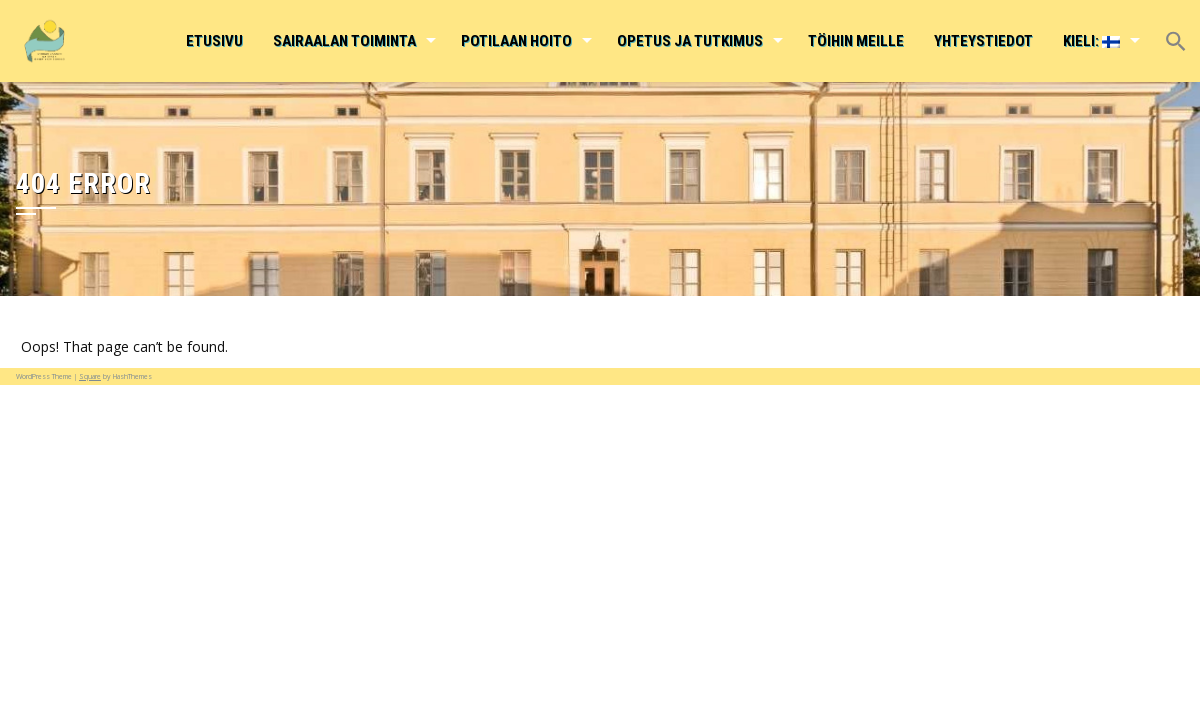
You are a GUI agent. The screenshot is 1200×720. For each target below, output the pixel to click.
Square (90, 376)
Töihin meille (856, 41)
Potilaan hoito (516, 41)
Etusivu (214, 41)
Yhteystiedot (983, 41)
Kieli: (1091, 41)
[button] (1175, 27)
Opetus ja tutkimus (690, 41)
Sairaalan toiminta (344, 41)
